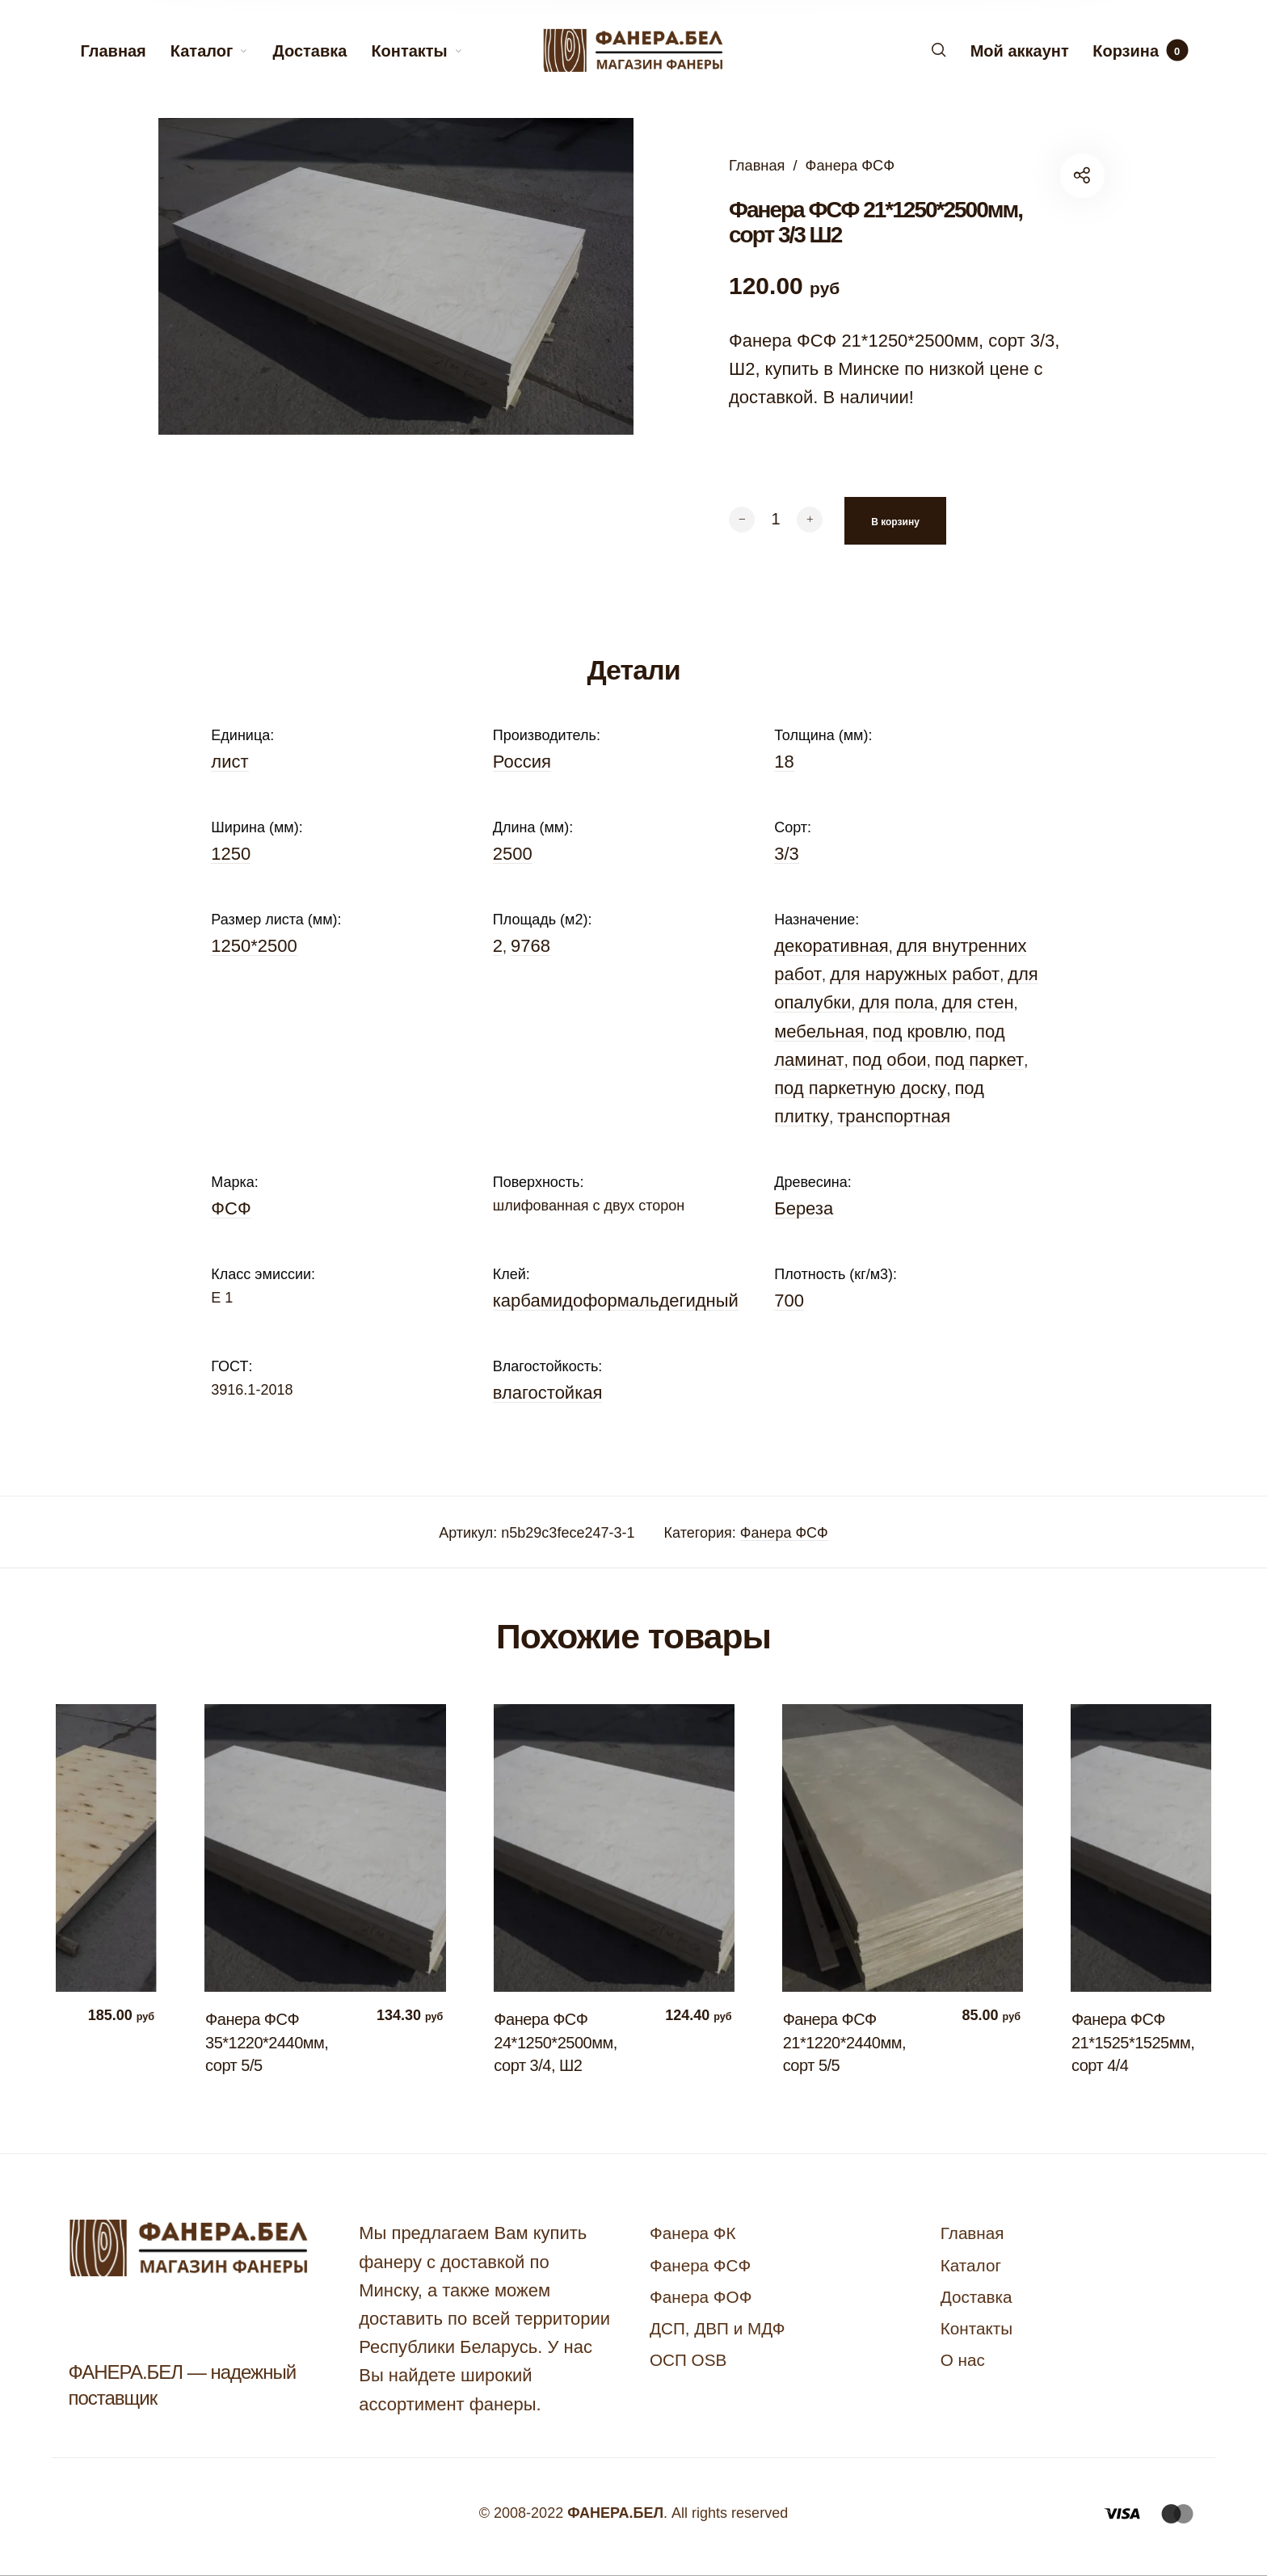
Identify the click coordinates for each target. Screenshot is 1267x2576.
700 (789, 1300)
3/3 (786, 854)
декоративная (831, 946)
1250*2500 (254, 946)
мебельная (819, 1031)
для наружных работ (915, 974)
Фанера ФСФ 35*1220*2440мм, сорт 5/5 (274, 2041)
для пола (896, 1002)
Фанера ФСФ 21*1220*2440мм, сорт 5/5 (852, 2041)
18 (783, 761)
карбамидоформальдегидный (616, 1300)
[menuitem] (125, 51)
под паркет (979, 1060)
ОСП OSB (688, 2360)
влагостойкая (548, 1393)
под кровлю (920, 1031)
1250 (230, 854)
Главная (757, 165)
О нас (963, 2360)
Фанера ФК (693, 2233)
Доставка (976, 2297)
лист (229, 761)
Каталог (971, 2265)
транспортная (893, 1116)
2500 (512, 854)
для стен (978, 1002)
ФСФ (230, 1208)
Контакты (976, 2328)
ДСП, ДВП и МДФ (717, 2328)
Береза (803, 1208)
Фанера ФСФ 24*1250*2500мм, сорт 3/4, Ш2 (563, 2041)
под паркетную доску (860, 1088)
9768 (530, 946)
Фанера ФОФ (700, 2297)
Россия (522, 761)
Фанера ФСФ (850, 165)
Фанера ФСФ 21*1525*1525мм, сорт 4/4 (1141, 2041)
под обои (889, 1060)
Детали (633, 670)
